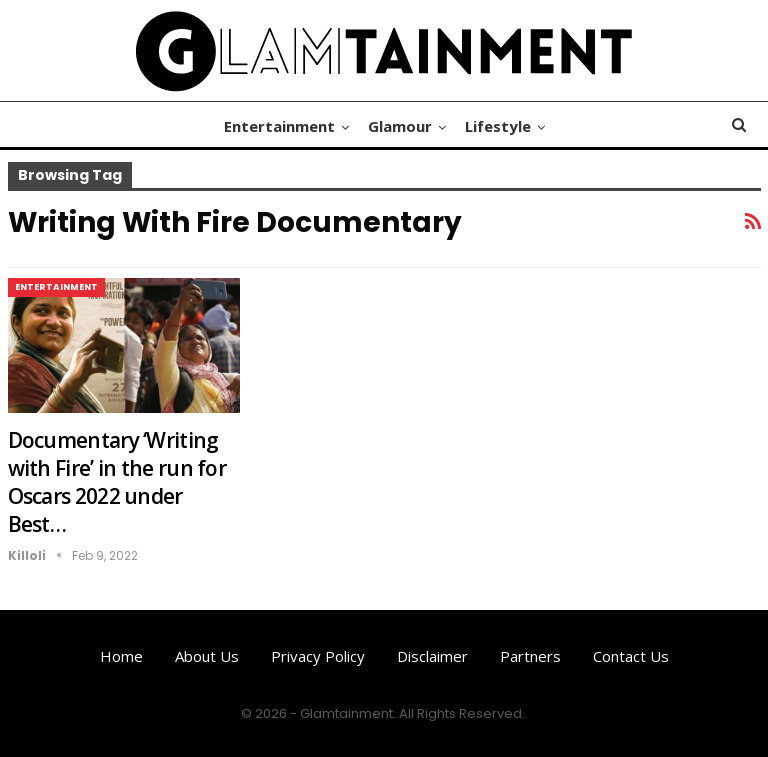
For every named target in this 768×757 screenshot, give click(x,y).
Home (121, 656)
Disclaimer (432, 656)
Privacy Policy (318, 656)
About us (207, 656)
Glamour (400, 126)
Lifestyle (498, 126)
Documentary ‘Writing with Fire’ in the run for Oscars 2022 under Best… (117, 482)
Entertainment (279, 126)
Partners (530, 656)
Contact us (631, 656)
